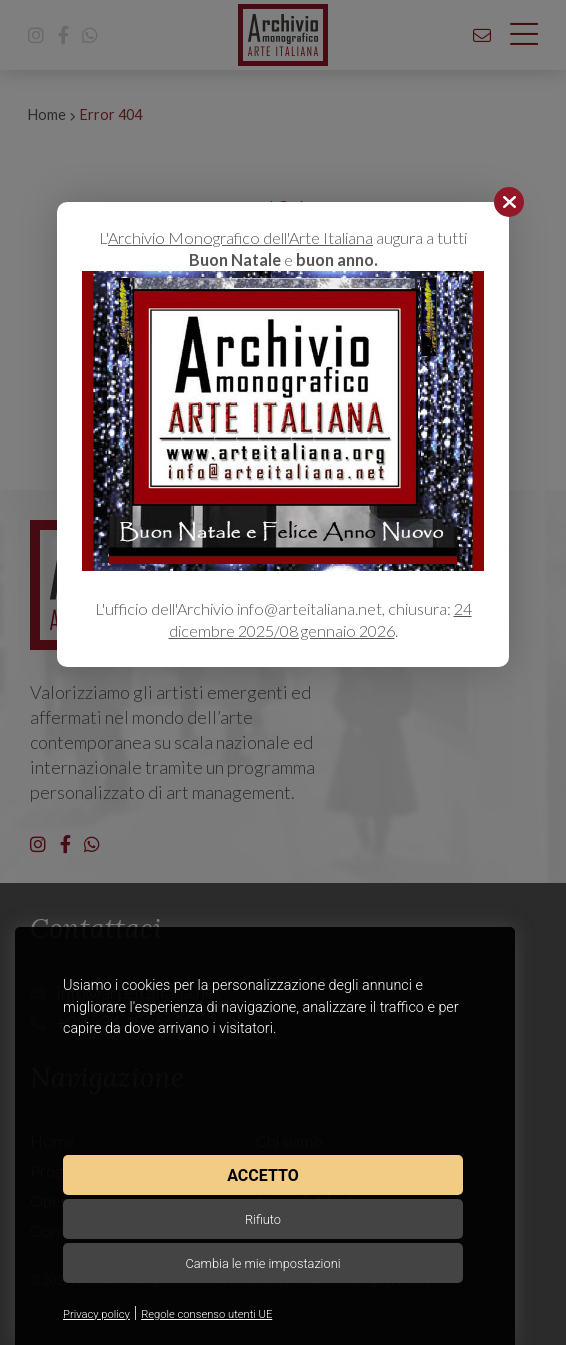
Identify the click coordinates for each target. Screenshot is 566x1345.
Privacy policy (96, 1314)
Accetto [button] (262, 1175)
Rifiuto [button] (263, 1219)
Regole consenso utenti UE (206, 1314)
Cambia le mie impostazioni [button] (262, 1263)
